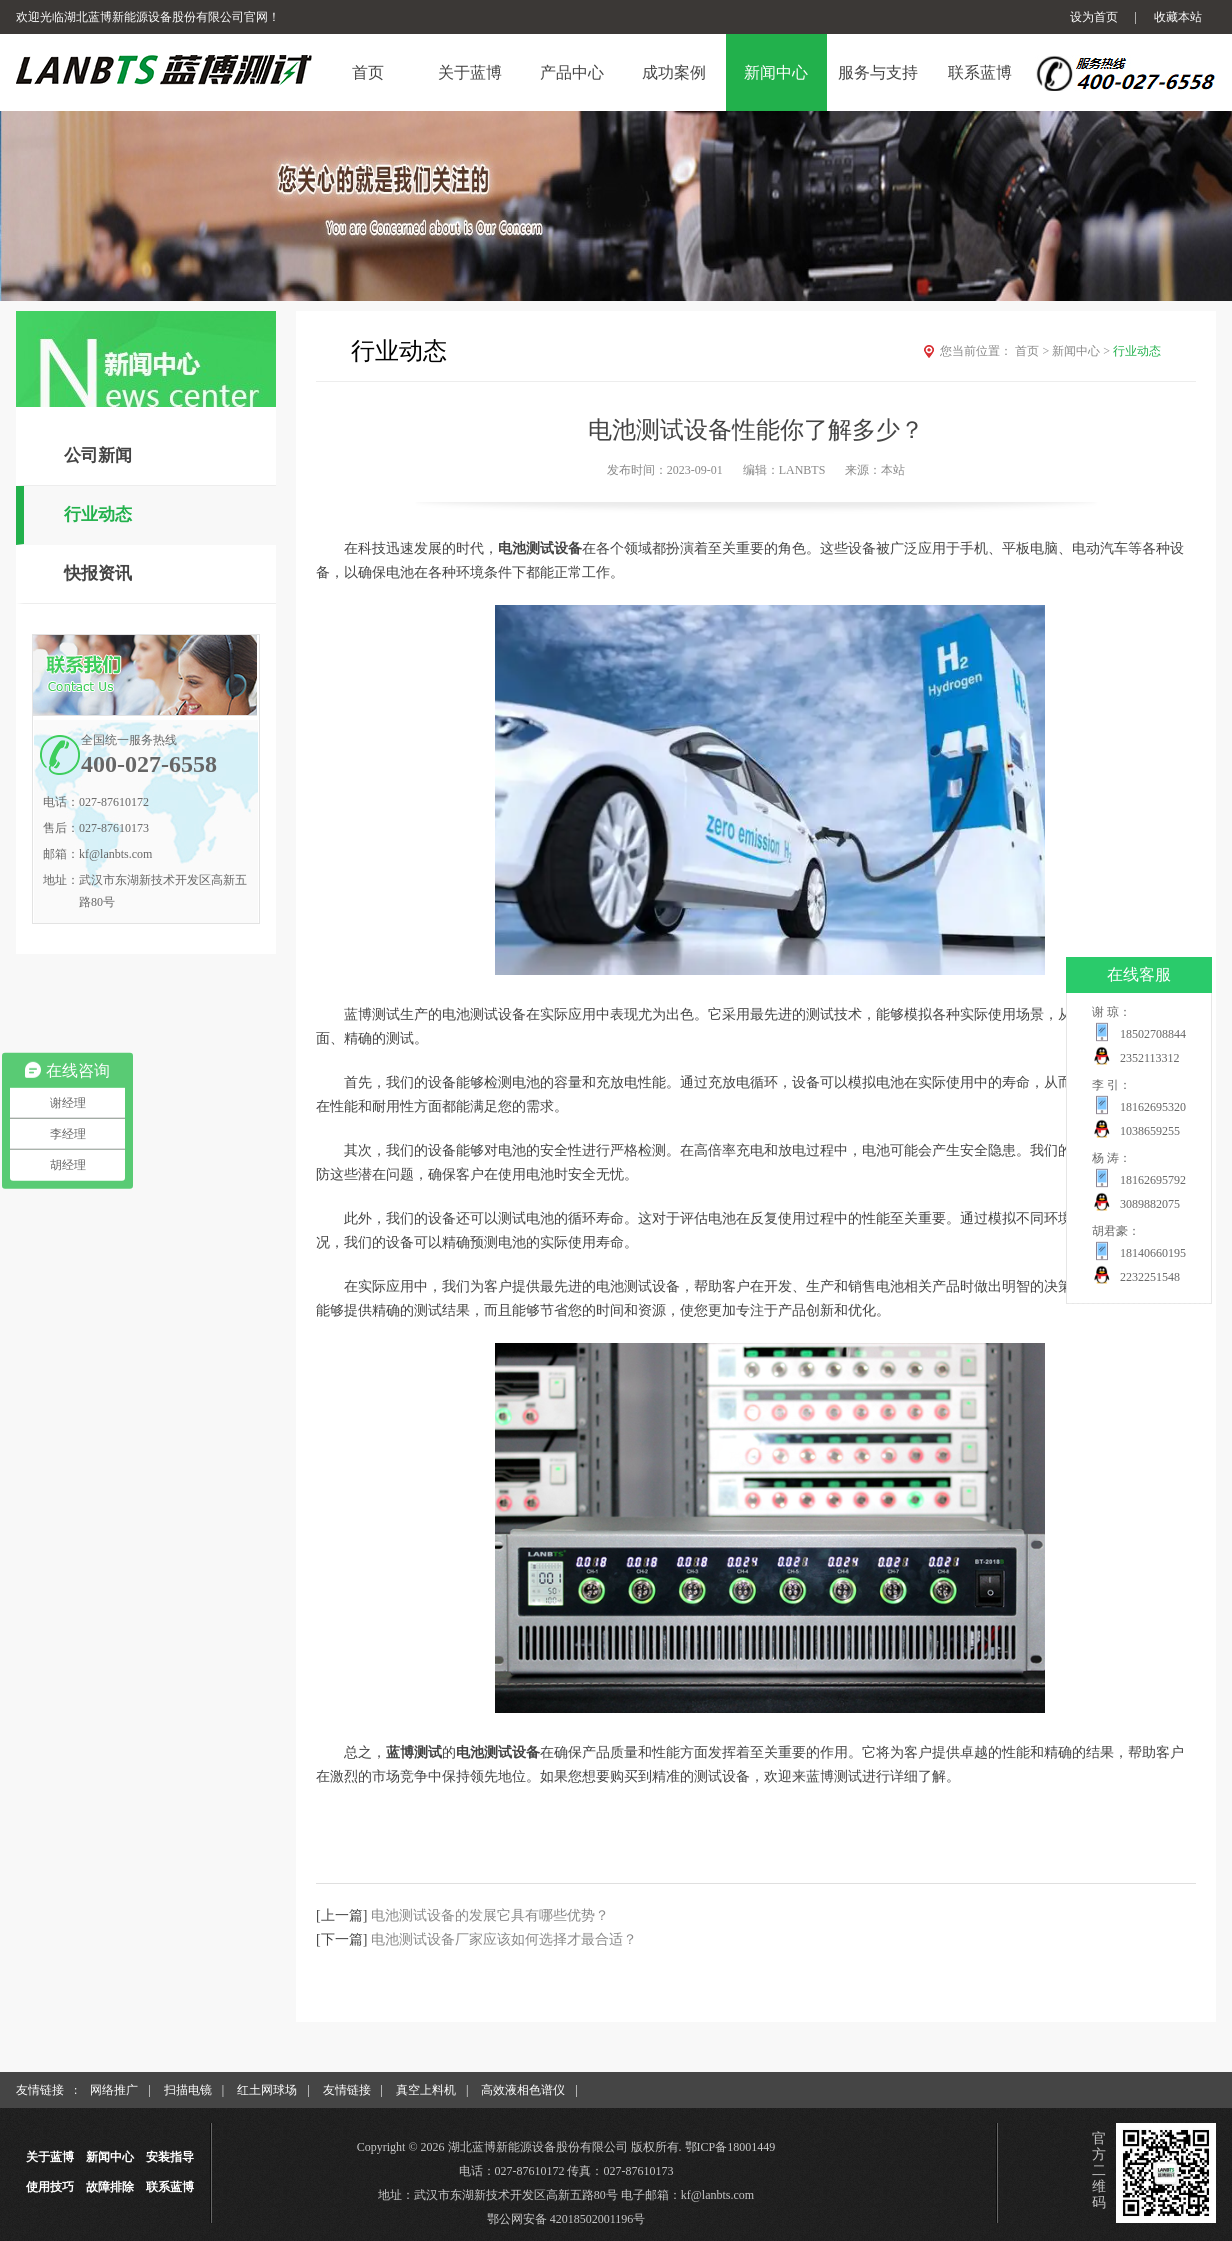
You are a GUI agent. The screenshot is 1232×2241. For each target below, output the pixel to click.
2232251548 (1150, 1277)
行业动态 (98, 514)
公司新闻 (98, 455)
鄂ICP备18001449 (730, 2147)
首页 (1033, 351)
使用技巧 (50, 2187)
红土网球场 (267, 2090)
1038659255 (1150, 1131)
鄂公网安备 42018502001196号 (566, 2219)
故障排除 (110, 2187)
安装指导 (170, 2157)
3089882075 (1150, 1204)
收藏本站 (1178, 17)
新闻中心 (1082, 351)
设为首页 (1094, 17)
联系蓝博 (170, 2187)
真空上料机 (426, 2090)
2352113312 (1150, 1058)
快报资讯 (98, 573)
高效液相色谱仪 (523, 2090)
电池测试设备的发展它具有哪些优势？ (490, 1915)
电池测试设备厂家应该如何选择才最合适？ (504, 1939)
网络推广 (114, 2090)
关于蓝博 (50, 2157)
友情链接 (347, 2090)
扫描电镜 (188, 2090)
